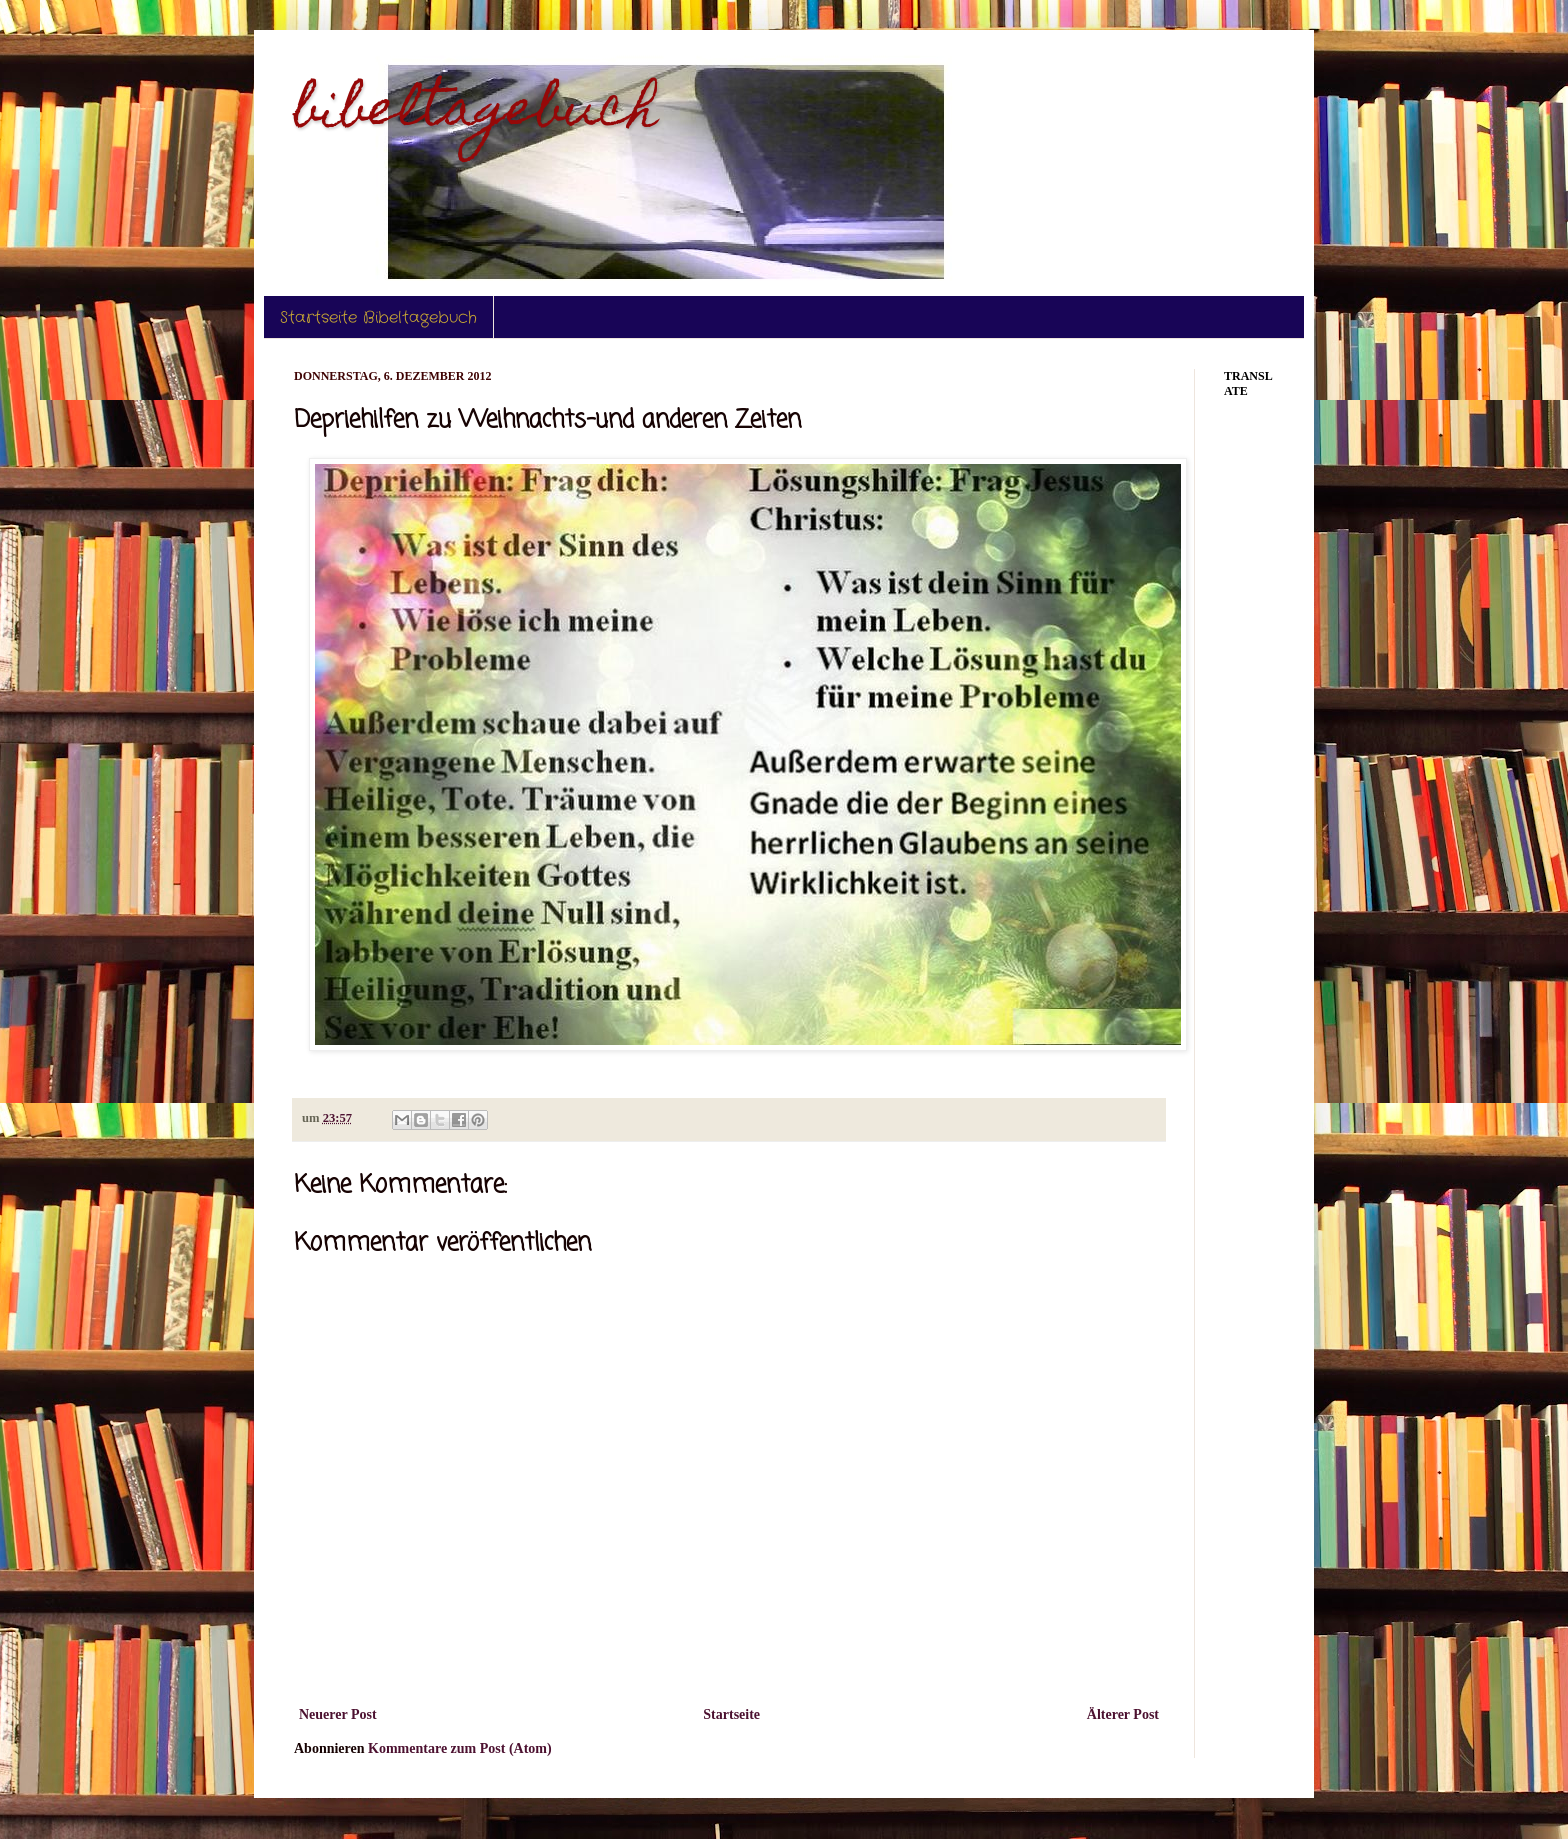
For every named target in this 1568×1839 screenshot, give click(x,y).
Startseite (731, 1714)
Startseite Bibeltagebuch (378, 317)
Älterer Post (1123, 1714)
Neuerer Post (338, 1714)
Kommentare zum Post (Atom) (460, 1748)
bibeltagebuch (476, 113)
